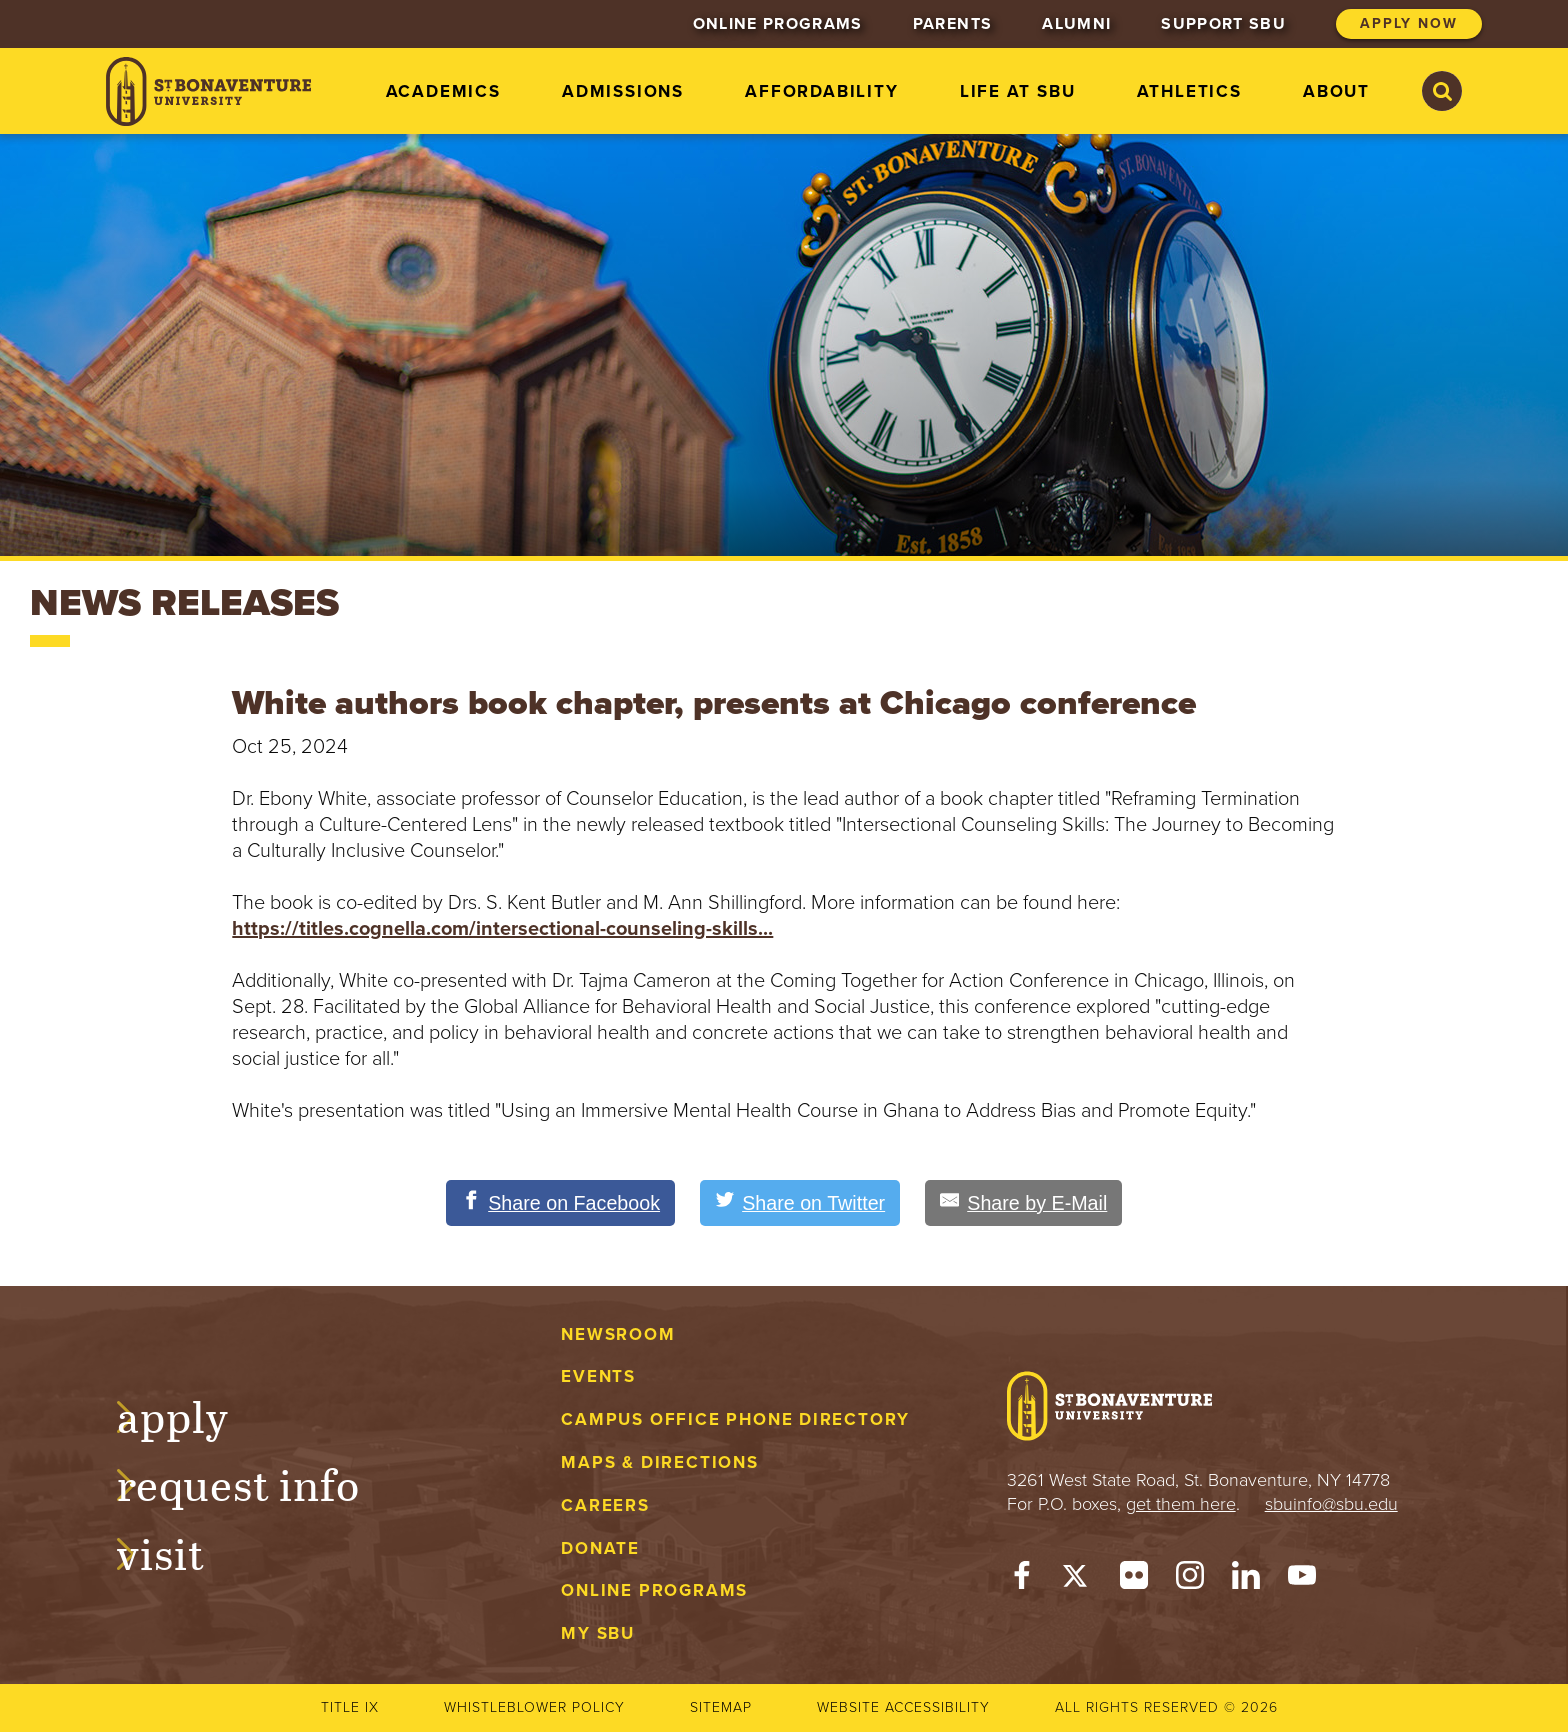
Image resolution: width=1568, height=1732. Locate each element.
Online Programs (654, 1591)
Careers (605, 1505)
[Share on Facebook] (557, 1203)
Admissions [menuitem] (623, 91)
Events (598, 1377)
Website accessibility (903, 1707)
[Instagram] (1190, 1580)
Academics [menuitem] (443, 91)
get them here (1181, 1504)
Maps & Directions (659, 1462)
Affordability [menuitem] (821, 91)
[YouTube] (1302, 1580)
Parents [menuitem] (952, 24)
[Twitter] (1078, 1580)
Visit (180, 1552)
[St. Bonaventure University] (208, 91)
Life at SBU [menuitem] (1018, 91)
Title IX (350, 1707)
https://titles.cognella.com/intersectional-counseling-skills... (502, 929)
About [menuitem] (1336, 91)
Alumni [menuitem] (1076, 24)
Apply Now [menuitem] (1409, 23)
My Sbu (598, 1634)
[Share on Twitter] (800, 1203)
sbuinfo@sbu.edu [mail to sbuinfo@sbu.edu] (1331, 1504)
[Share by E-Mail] (1027, 1203)
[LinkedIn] (1246, 1580)
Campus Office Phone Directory (735, 1420)
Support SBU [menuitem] (1223, 24)
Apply (192, 1414)
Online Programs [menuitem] (778, 24)
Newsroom (618, 1334)
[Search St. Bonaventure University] (1442, 91)
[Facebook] (1022, 1580)
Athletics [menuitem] (1189, 91)
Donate (600, 1548)
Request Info (257, 1483)
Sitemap (721, 1707)
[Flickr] (1134, 1580)
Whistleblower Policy (534, 1707)
